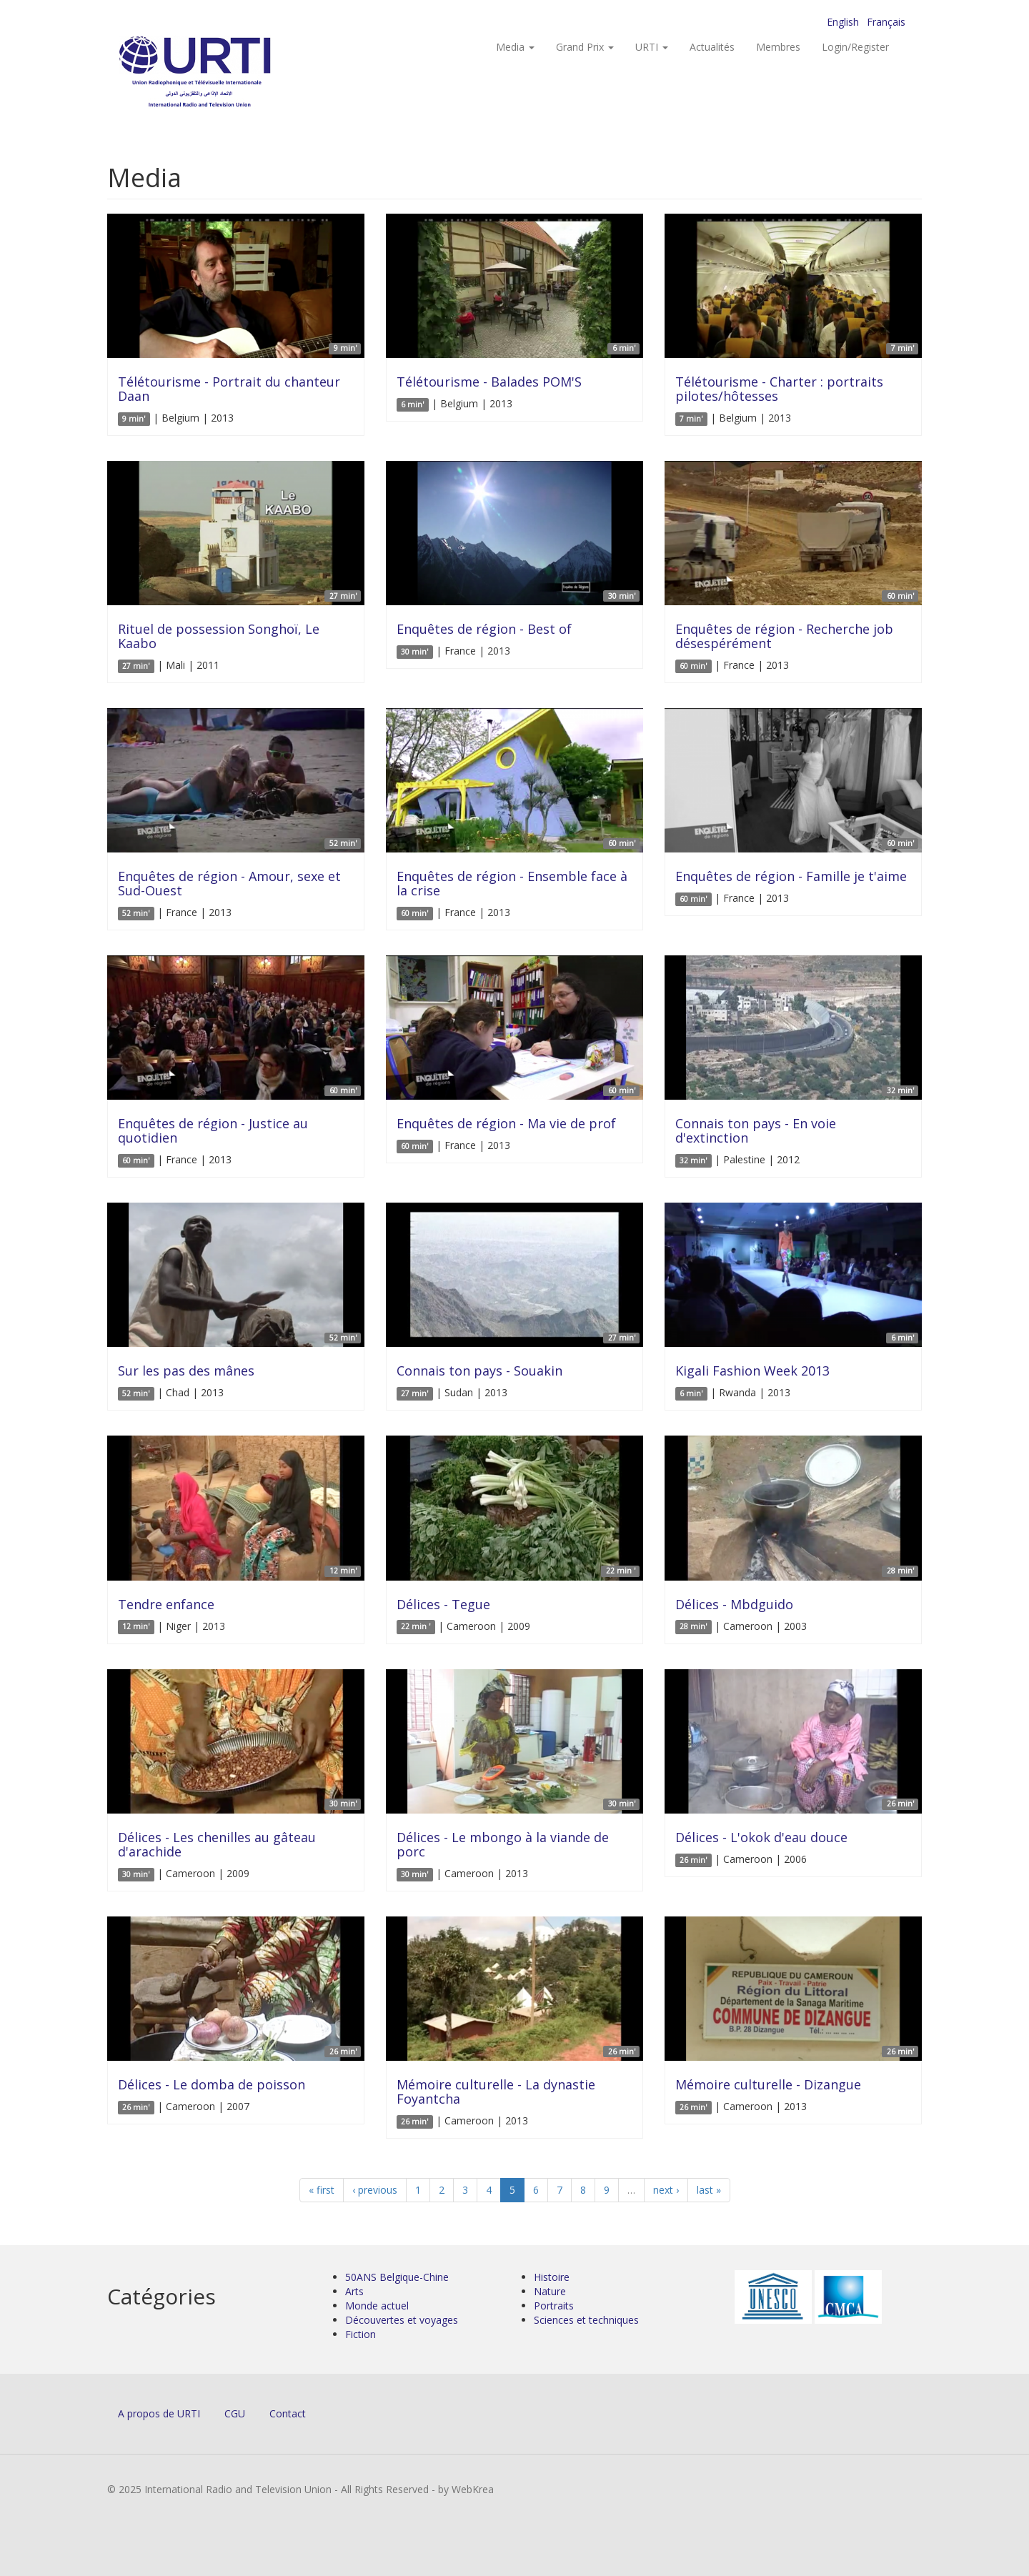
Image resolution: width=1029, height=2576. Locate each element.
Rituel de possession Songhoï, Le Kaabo (218, 636)
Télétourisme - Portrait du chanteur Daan (229, 388)
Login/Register (855, 47)
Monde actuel (377, 2305)
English (843, 22)
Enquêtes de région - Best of (484, 628)
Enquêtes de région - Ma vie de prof (506, 1123)
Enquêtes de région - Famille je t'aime (791, 876)
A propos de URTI (159, 2413)
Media (515, 47)
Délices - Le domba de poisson (211, 2084)
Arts (354, 2291)
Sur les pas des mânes (186, 1370)
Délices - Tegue (443, 1604)
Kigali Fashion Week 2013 (752, 1370)
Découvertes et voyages (401, 2320)
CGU (234, 2413)
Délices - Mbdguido (734, 1604)
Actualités (712, 47)
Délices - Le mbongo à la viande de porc (503, 1844)
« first (321, 2190)
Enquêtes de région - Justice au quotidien (213, 1130)
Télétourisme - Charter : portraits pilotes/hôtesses (779, 388)
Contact (287, 2413)
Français (886, 22)
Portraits (554, 2305)
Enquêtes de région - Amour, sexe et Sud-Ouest (229, 883)
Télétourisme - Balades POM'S (489, 381)
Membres (778, 47)
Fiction (360, 2334)
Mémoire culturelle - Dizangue (768, 2084)
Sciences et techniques (586, 2320)
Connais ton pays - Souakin (479, 1370)
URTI (651, 47)
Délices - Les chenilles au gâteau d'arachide (217, 1844)
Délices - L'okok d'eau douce (761, 1837)
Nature (550, 2291)
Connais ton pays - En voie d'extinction (755, 1130)
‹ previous (374, 2190)
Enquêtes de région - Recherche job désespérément (784, 636)
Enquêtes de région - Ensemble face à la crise (512, 883)
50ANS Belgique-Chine (397, 2277)
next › (666, 2190)
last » (709, 2190)
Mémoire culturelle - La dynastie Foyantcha (496, 2091)
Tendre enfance (166, 1604)
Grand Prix (585, 47)
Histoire (552, 2277)
